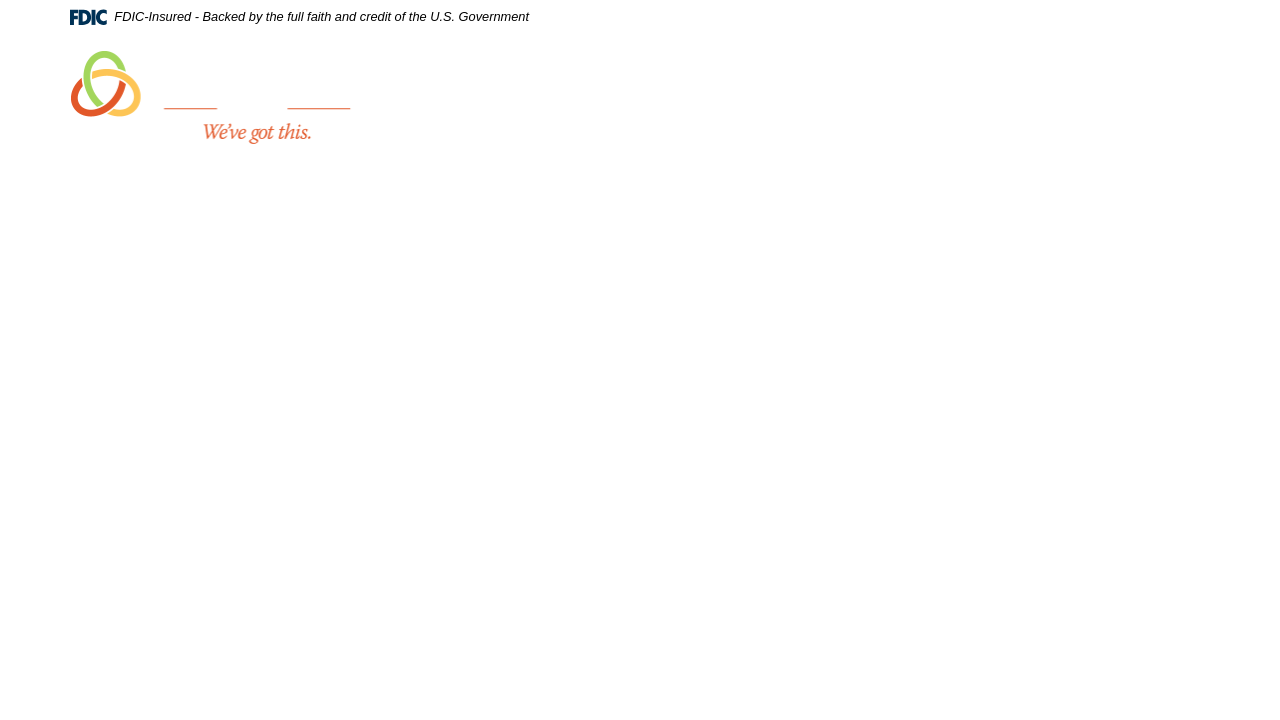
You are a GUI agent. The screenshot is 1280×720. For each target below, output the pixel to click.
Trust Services (1010, 82)
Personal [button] (791, 82)
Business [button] (892, 82)
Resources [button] (1132, 82)
